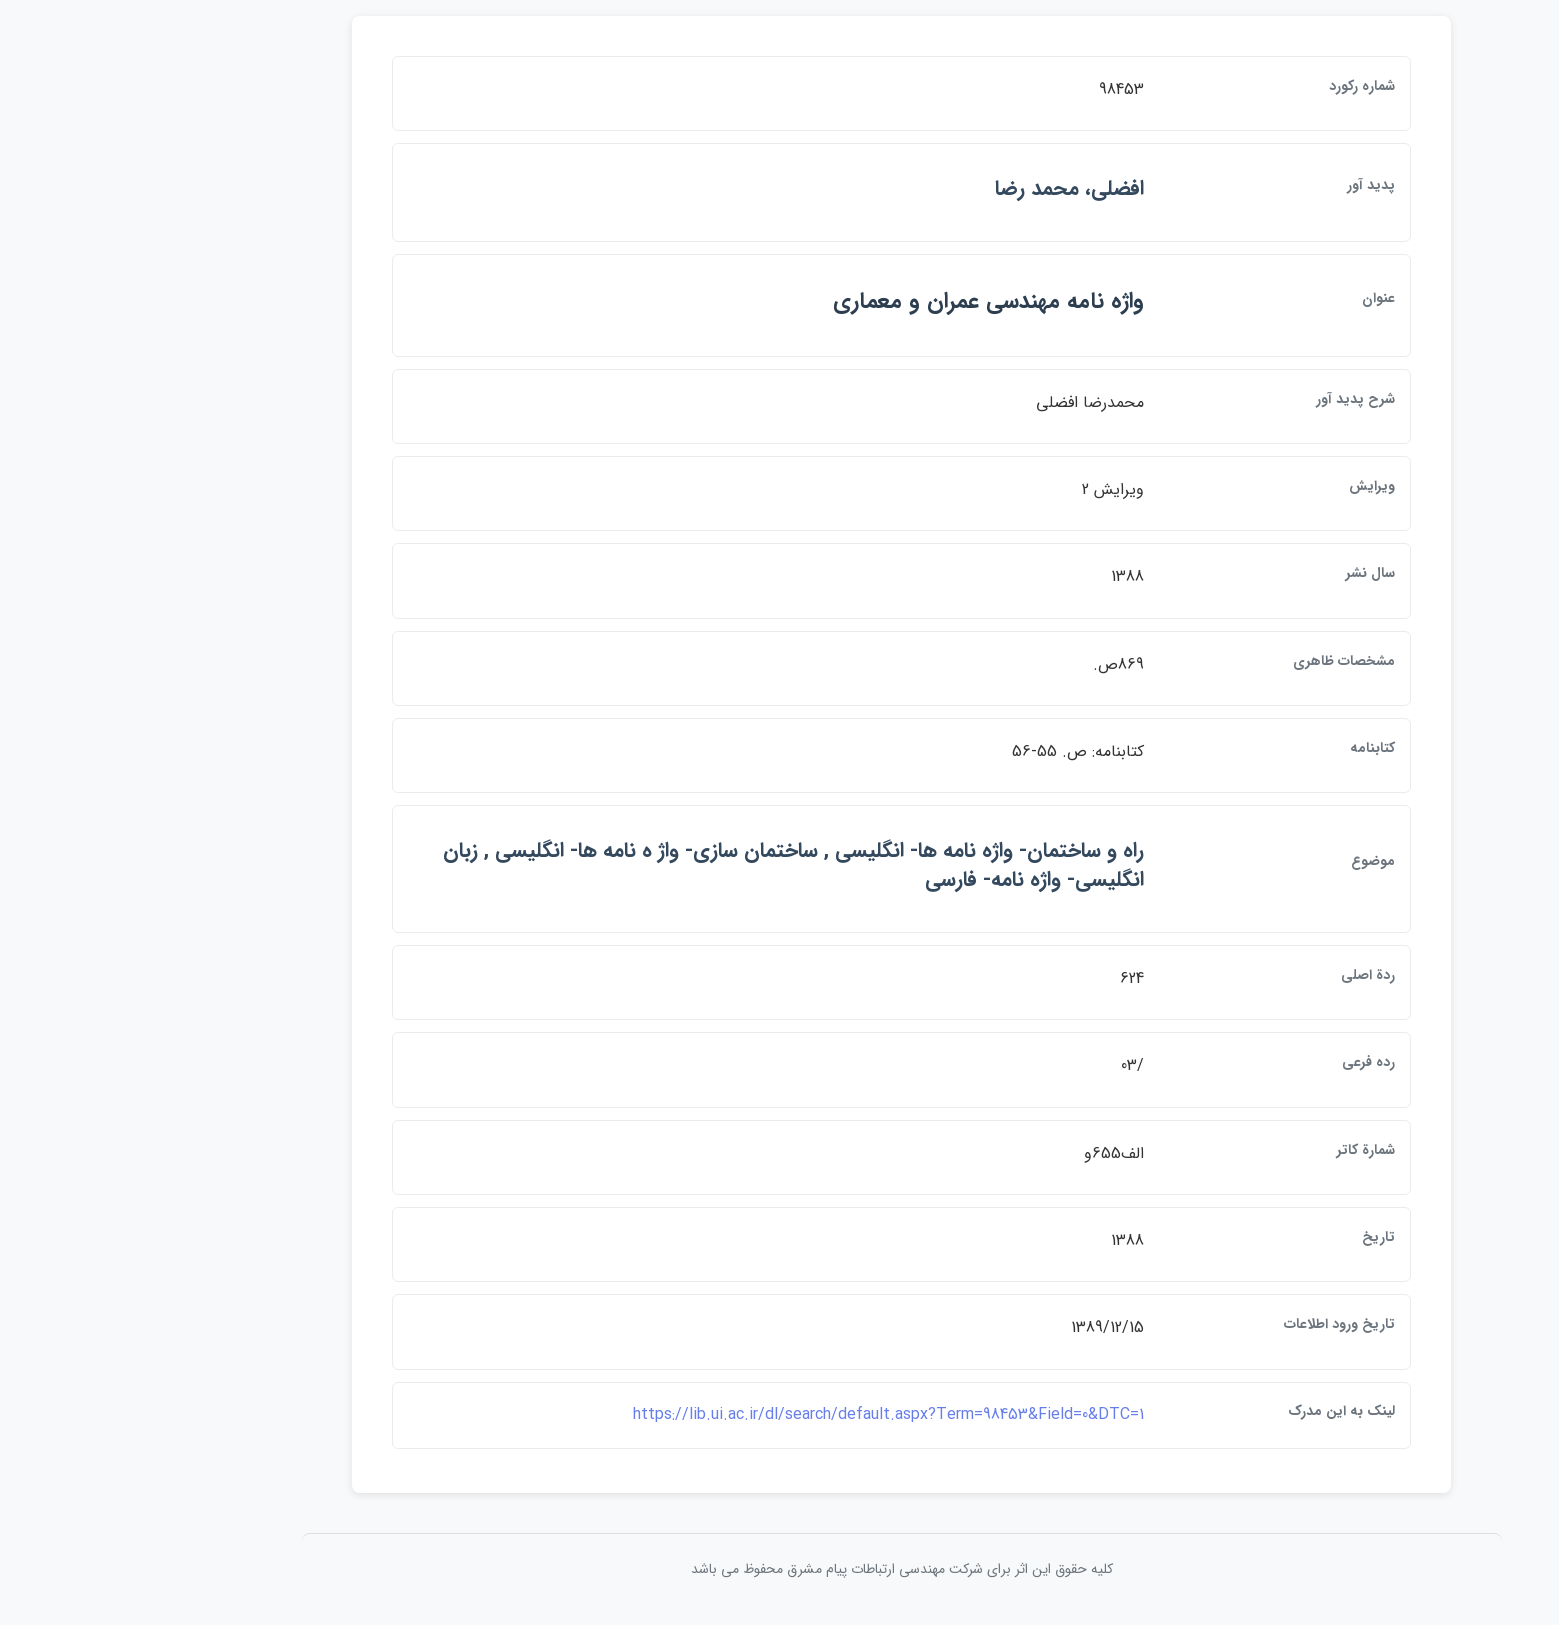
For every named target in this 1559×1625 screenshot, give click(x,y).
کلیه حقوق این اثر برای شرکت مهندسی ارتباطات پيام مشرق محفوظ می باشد (780, 1574)
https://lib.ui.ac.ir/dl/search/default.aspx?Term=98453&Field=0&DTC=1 (766, 1419)
